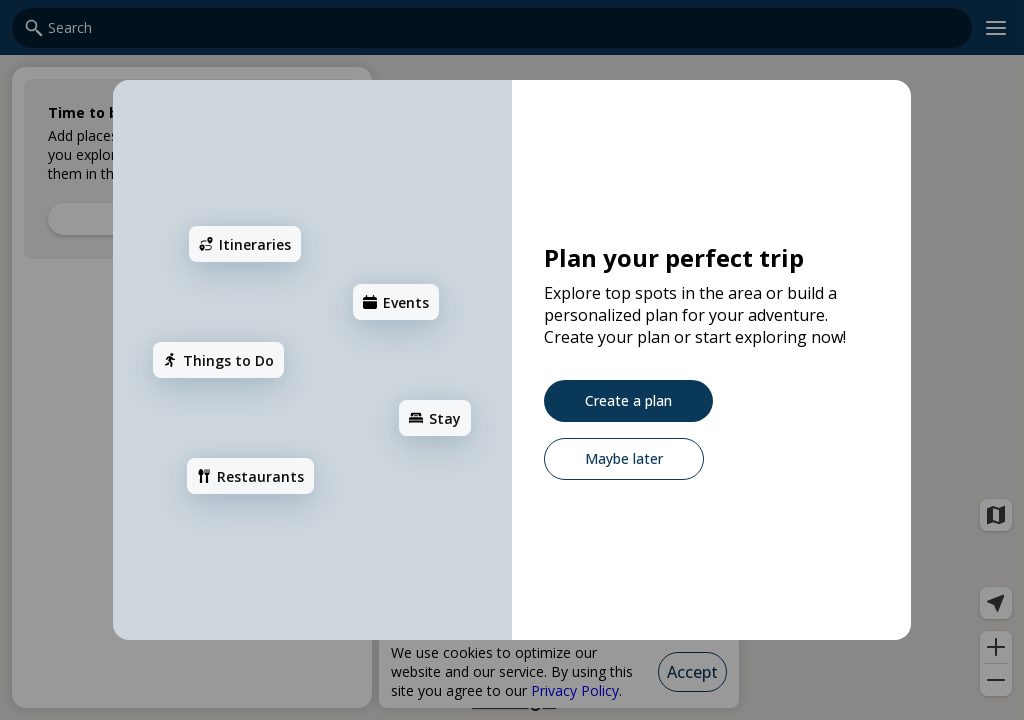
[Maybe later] (624, 459)
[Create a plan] (628, 401)
